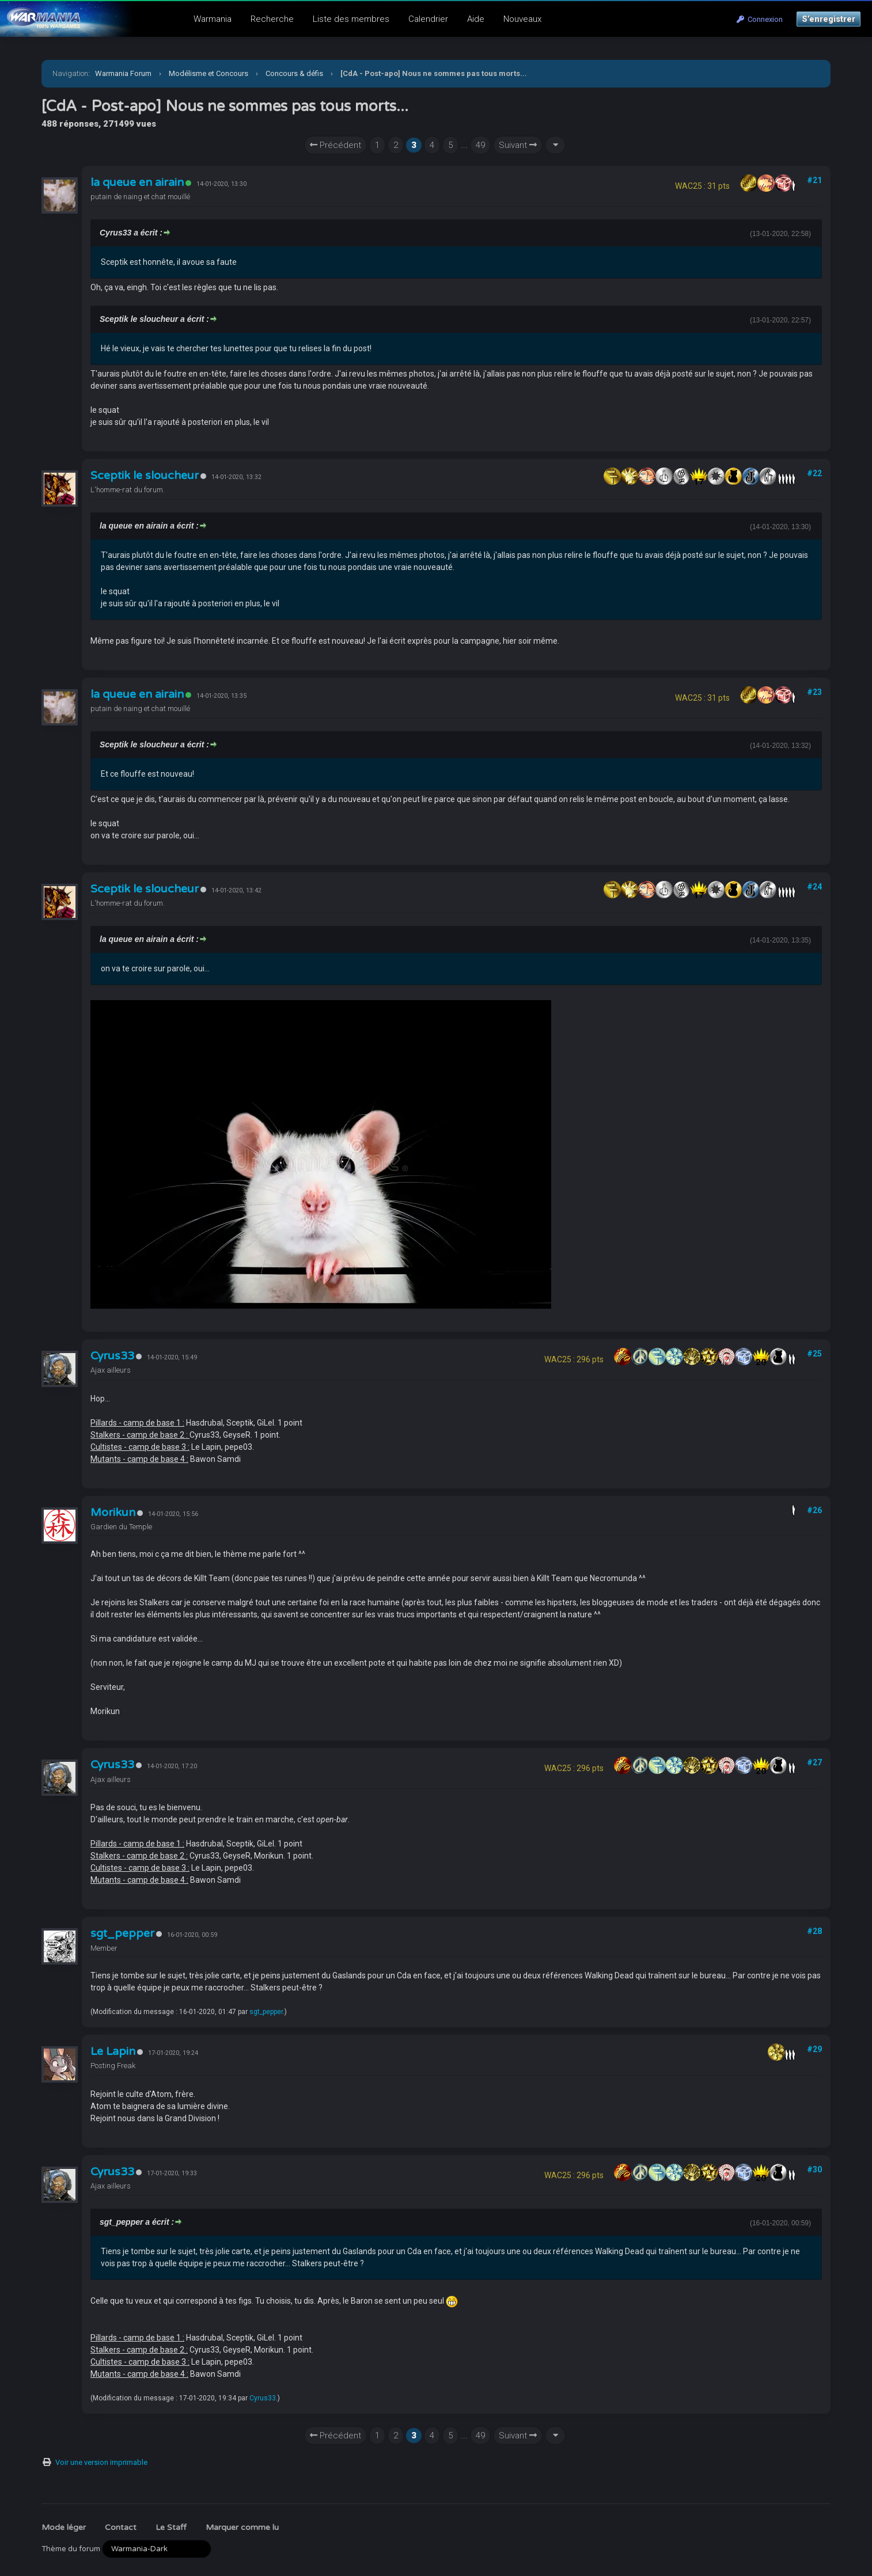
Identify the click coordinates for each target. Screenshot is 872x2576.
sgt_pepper (122, 1933)
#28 (814, 1931)
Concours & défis (294, 73)
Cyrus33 (112, 1356)
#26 (814, 1510)
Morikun (112, 1512)
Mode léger (63, 2527)
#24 (814, 886)
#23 (814, 692)
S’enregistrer (828, 19)
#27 (814, 1762)
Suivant (518, 145)
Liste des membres (351, 19)
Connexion (760, 19)
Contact (121, 2527)
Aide (475, 19)
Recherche (272, 19)
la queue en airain (137, 182)
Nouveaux (522, 19)
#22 (814, 473)
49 (480, 145)
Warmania (213, 19)
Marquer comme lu (242, 2527)
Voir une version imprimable (101, 2462)
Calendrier (428, 19)
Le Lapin (112, 2051)
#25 (814, 1353)
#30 (814, 2169)
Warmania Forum (123, 73)
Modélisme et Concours (208, 73)
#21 (814, 180)
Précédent (335, 145)
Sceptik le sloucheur (144, 475)
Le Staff (171, 2527)
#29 (814, 2049)
